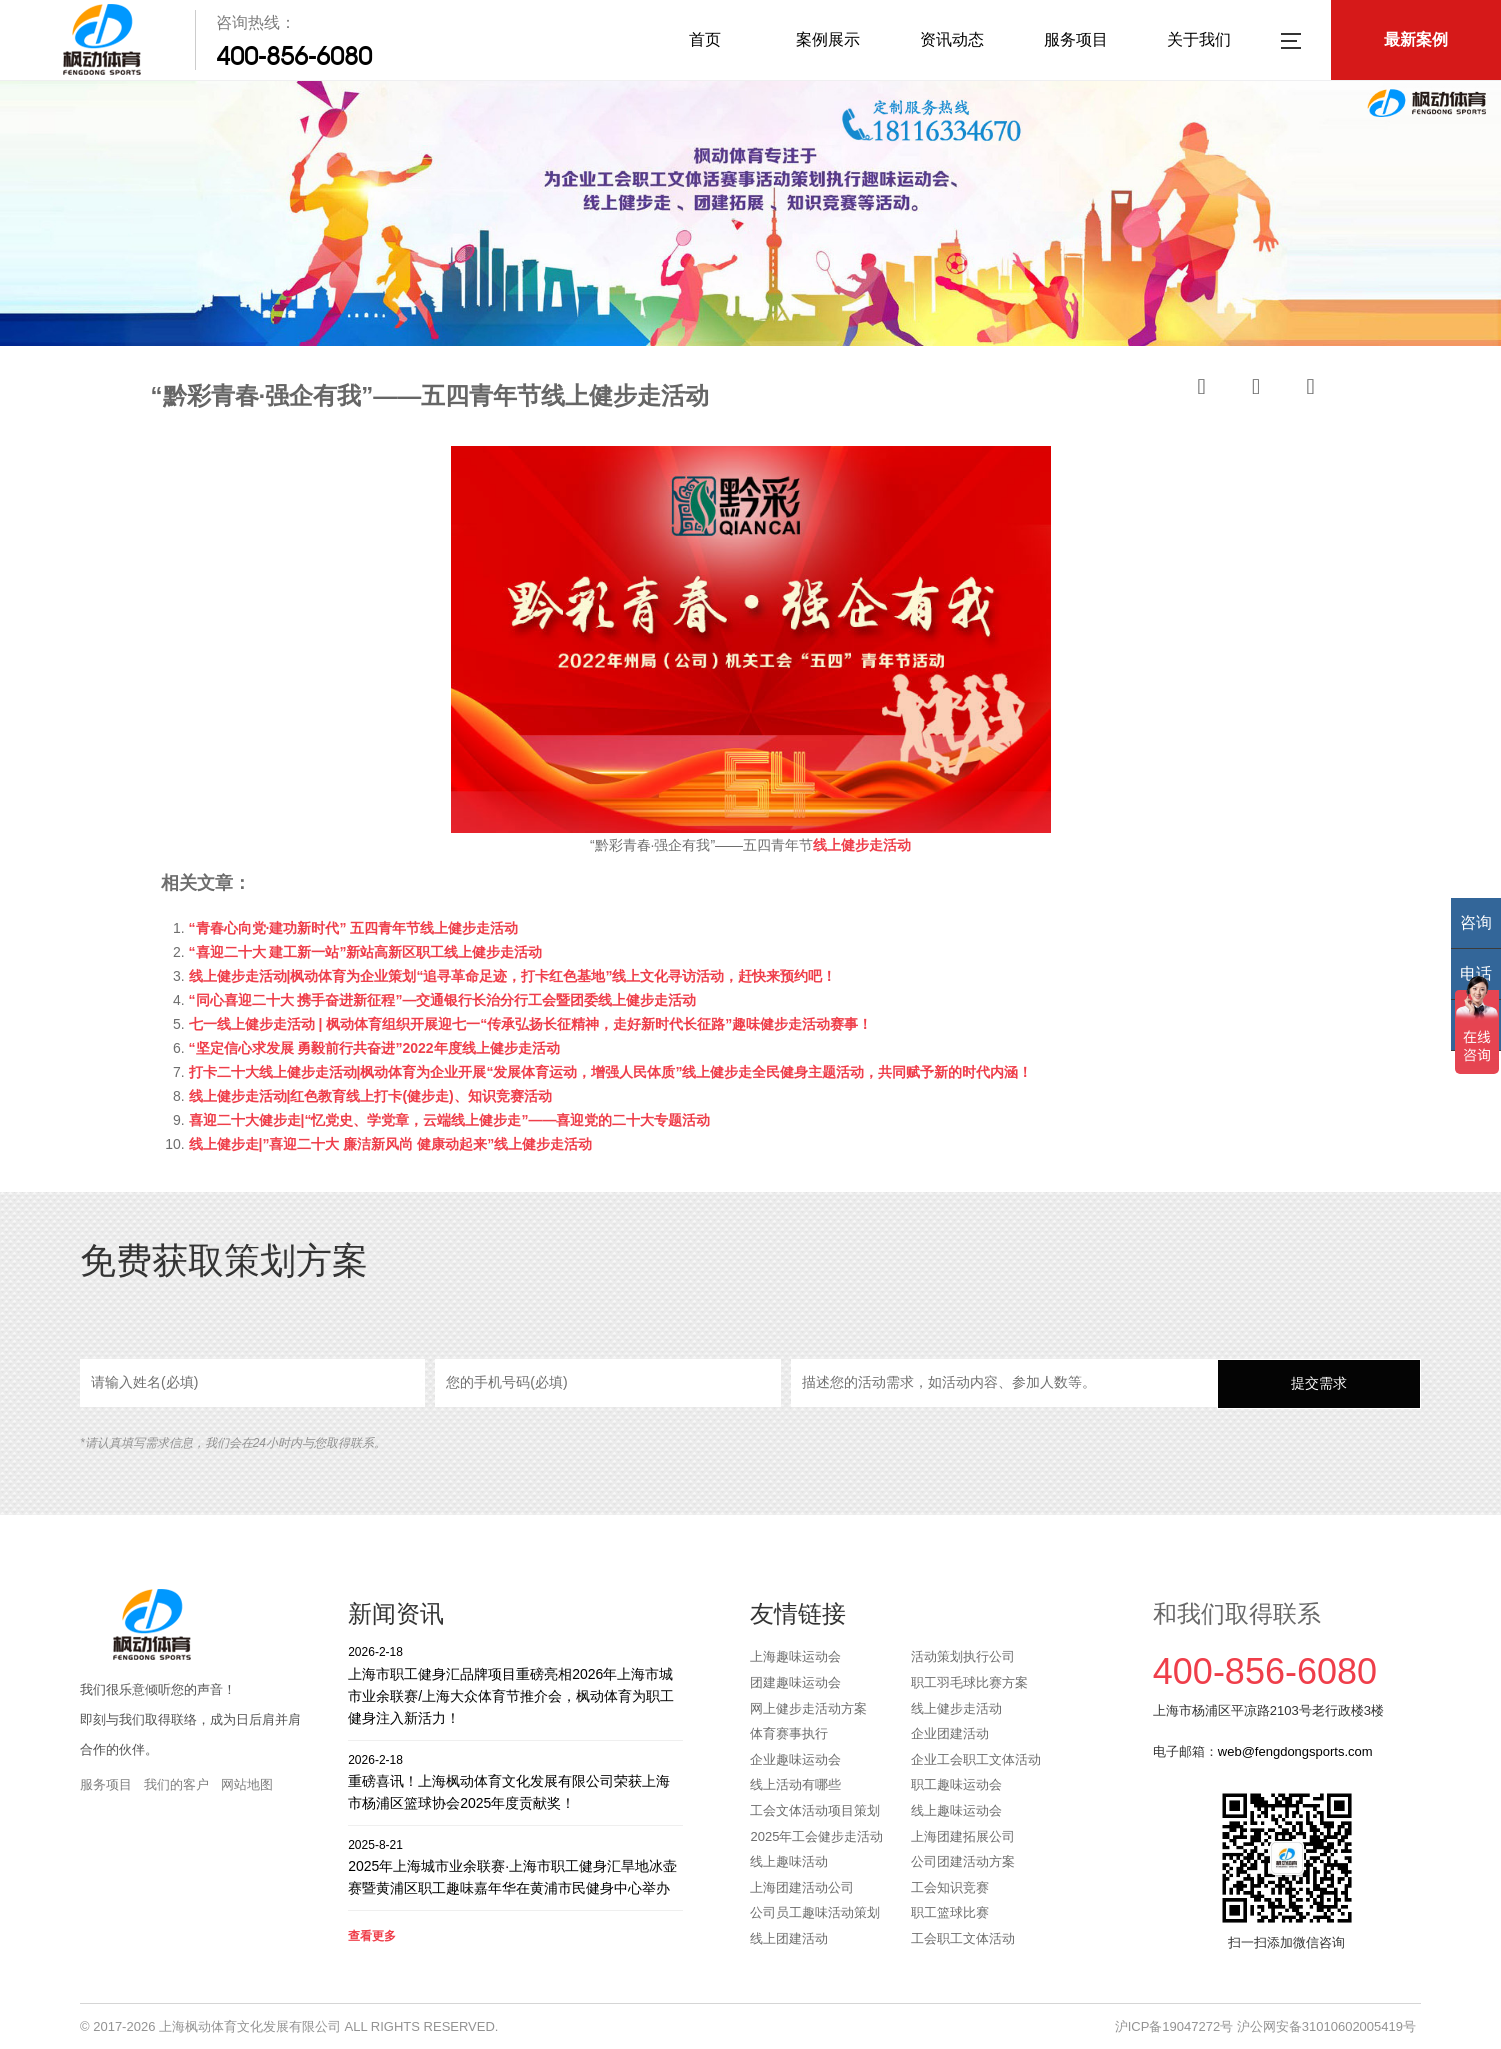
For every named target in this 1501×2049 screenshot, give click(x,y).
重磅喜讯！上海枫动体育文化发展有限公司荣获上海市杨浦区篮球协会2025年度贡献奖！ (515, 1781)
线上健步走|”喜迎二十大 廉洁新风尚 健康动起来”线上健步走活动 (391, 1144)
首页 (705, 39)
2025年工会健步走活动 (816, 1836)
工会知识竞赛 (950, 1887)
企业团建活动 (950, 1733)
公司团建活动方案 (963, 1861)
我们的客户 (176, 1784)
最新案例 (1416, 39)
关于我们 (1199, 39)
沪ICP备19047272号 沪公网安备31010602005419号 (1265, 2026)
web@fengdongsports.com (1295, 1751)
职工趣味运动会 (956, 1784)
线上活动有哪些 (795, 1784)
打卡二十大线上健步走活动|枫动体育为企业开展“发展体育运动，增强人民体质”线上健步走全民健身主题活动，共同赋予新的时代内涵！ (611, 1072)
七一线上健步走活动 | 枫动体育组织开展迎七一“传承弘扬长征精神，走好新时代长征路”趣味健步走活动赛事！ (531, 1024)
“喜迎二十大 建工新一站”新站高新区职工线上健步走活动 (366, 952)
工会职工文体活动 (963, 1938)
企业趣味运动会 (795, 1759)
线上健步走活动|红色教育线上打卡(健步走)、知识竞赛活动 (370, 1096)
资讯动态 (952, 39)
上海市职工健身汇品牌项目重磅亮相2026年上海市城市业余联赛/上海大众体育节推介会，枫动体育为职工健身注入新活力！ (515, 1684)
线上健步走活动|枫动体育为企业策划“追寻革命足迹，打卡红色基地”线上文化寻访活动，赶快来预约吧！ (513, 976)
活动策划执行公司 (963, 1656)
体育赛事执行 (789, 1733)
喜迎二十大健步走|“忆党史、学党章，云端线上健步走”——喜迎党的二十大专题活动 (450, 1120)
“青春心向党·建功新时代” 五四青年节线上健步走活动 (354, 928)
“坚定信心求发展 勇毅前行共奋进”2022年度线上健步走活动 (374, 1048)
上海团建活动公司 (802, 1887)
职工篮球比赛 (950, 1912)
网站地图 (247, 1784)
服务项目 (1076, 39)
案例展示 (828, 39)
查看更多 (372, 1936)
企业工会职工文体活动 (976, 1759)
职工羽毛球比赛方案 (969, 1682)
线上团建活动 (789, 1938)
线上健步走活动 (956, 1708)
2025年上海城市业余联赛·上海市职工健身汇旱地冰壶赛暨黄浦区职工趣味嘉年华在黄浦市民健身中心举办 (515, 1866)
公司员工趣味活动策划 (815, 1912)
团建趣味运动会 (795, 1682)
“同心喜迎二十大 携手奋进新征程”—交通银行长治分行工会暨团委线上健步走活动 (443, 1000)
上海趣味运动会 (795, 1656)
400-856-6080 (294, 56)
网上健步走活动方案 (808, 1708)
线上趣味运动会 (956, 1810)
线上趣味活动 (789, 1861)
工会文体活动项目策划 (815, 1810)
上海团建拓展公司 (963, 1836)
